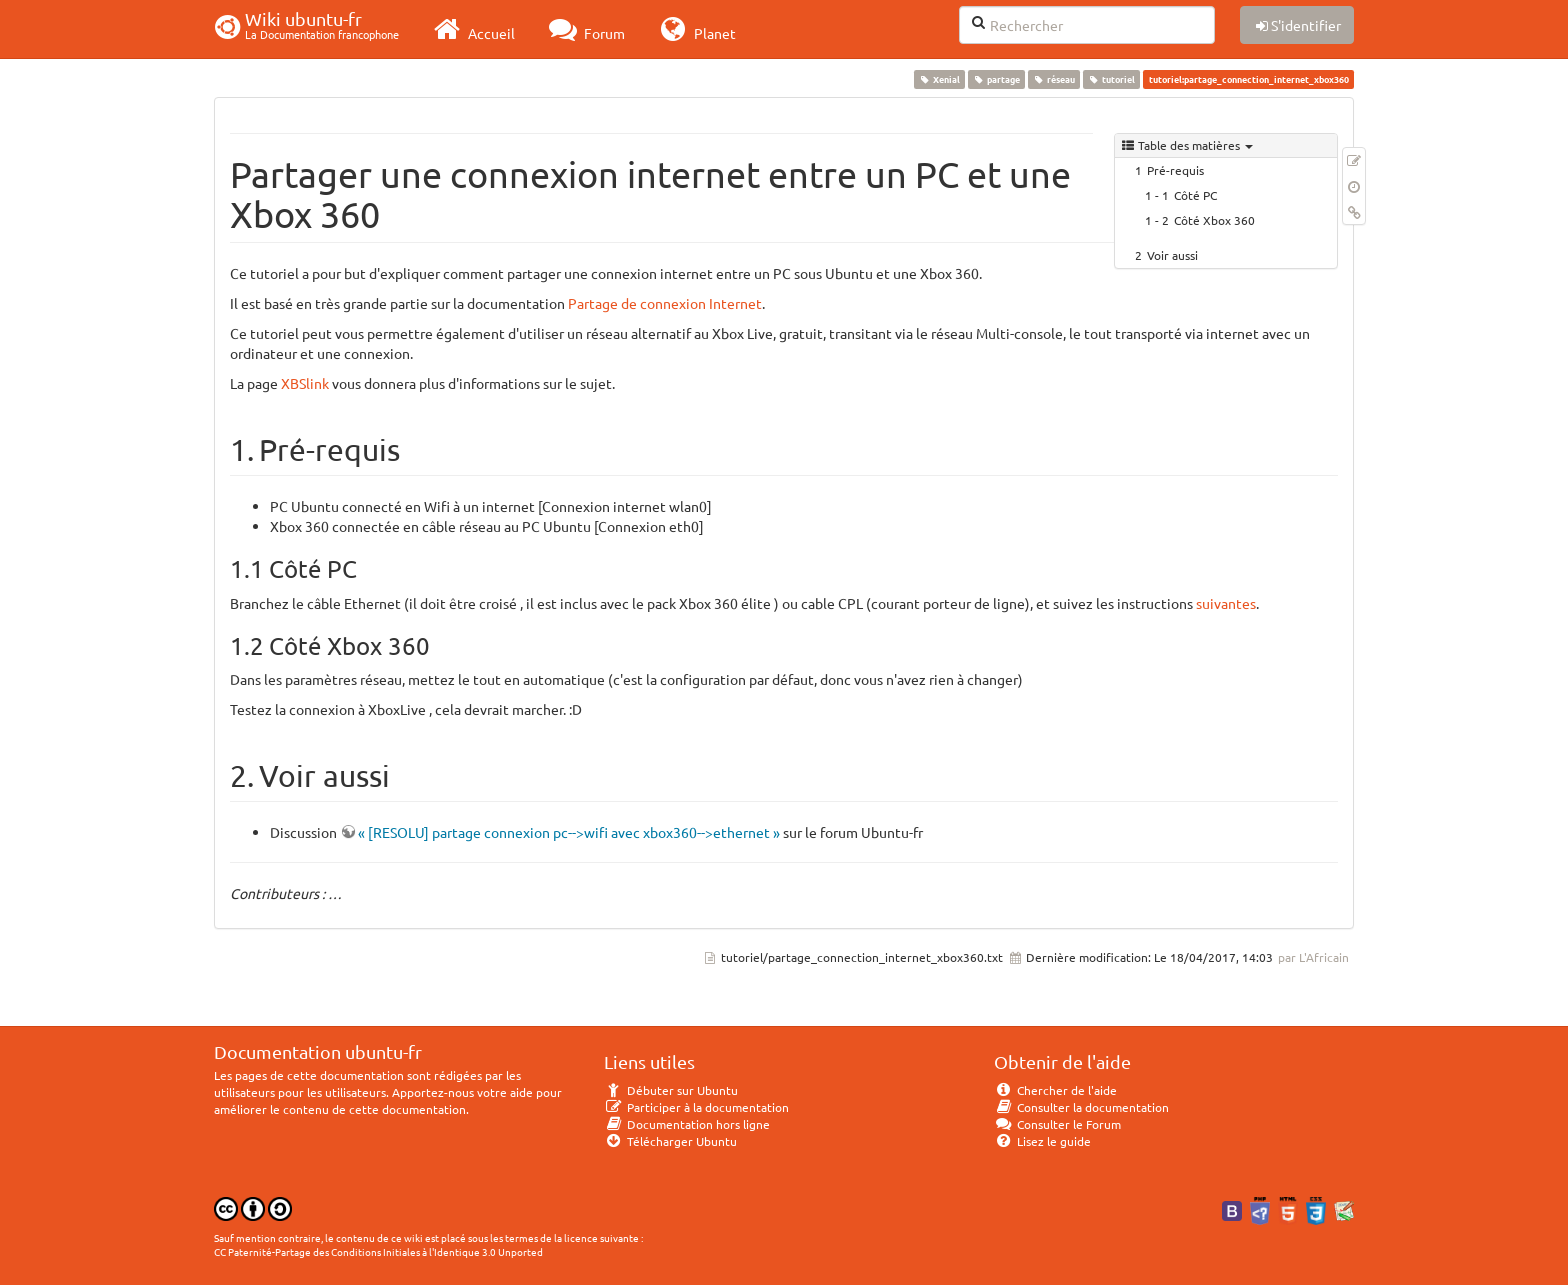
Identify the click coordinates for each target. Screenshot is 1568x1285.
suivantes (1226, 603)
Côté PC (1195, 195)
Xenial (939, 79)
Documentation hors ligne (687, 1124)
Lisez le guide (1042, 1141)
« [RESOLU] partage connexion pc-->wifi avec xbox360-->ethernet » (569, 832)
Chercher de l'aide (1055, 1090)
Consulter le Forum (1057, 1124)
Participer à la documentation (696, 1107)
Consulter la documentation (1081, 1107)
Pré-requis (1175, 170)
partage (996, 79)
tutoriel (1112, 79)
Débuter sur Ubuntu (671, 1090)
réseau (1053, 79)
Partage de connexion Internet (665, 303)
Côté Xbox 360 (1214, 220)
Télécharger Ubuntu (670, 1141)
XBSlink (305, 383)
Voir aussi (1172, 255)
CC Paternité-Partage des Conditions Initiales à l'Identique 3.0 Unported (378, 1251)
